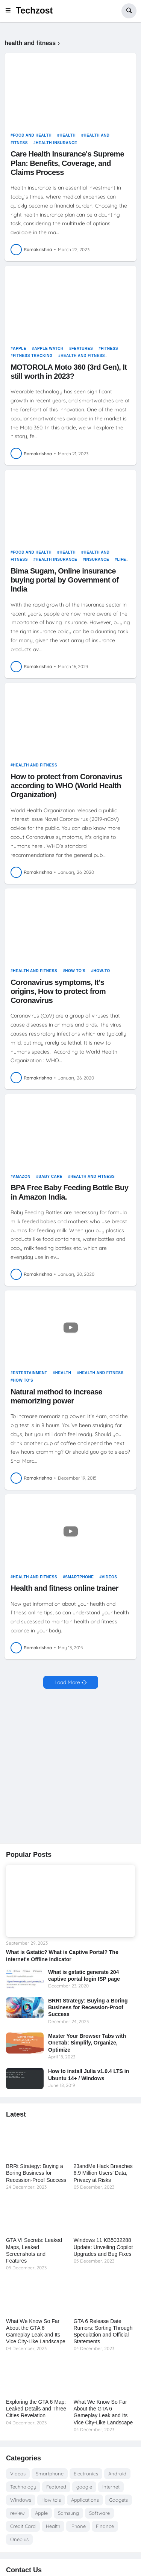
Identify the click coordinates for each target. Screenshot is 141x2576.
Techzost (34, 10)
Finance (105, 2526)
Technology (23, 2487)
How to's (75, 971)
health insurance (56, 143)
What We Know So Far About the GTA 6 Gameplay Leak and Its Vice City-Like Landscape (35, 2331)
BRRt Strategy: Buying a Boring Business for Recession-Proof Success (88, 2007)
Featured (56, 2487)
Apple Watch (49, 348)
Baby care (50, 1176)
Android (117, 2474)
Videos (109, 1577)
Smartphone (79, 1577)
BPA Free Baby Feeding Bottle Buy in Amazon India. (69, 1192)
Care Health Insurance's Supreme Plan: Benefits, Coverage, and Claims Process (67, 163)
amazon (21, 1176)
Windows (20, 2500)
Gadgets (118, 2500)
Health (67, 135)
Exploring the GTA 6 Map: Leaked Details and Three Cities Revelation (36, 2408)
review (17, 2513)
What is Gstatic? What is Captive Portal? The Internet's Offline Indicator (62, 1955)
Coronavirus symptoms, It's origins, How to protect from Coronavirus (58, 991)
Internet (111, 2487)
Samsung (68, 2513)
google (84, 2487)
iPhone (78, 2526)
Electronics (86, 2474)
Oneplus (19, 2539)
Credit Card (23, 2526)
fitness (109, 348)
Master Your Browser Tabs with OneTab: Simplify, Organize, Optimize (87, 2042)
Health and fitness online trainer (64, 1588)
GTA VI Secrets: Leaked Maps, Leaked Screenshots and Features (34, 2250)
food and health (32, 135)
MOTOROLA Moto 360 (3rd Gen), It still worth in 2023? (69, 371)
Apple (19, 348)
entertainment (30, 1373)
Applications (85, 2500)
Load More (67, 1682)
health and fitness (83, 356)
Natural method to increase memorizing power (56, 1396)
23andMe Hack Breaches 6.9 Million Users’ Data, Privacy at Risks (103, 2173)
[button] (10, 10)
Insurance (97, 559)
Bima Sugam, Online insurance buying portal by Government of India (65, 580)
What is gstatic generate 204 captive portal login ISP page (84, 1975)
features (82, 348)
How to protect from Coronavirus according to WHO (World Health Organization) (66, 785)
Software (99, 2513)
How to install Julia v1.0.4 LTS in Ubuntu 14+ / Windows (88, 2074)
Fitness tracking (33, 356)
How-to (101, 971)
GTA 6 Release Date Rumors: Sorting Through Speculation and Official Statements (103, 2331)
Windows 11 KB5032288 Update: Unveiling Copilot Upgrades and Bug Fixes (103, 2247)
